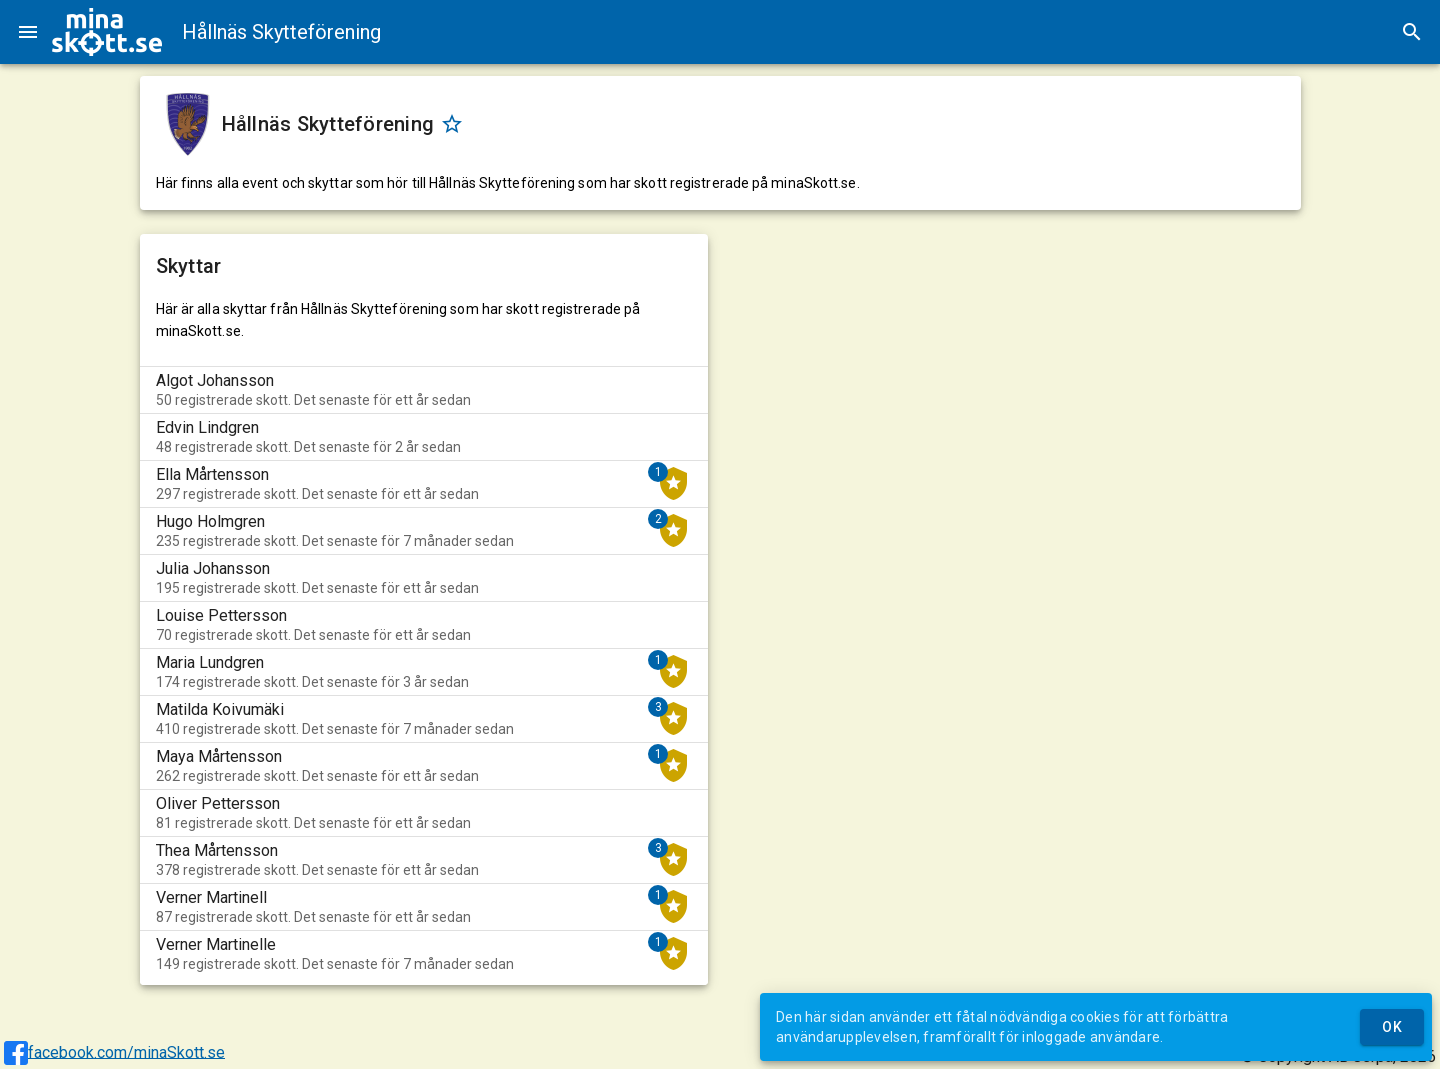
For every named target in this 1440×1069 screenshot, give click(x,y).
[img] (107, 32)
